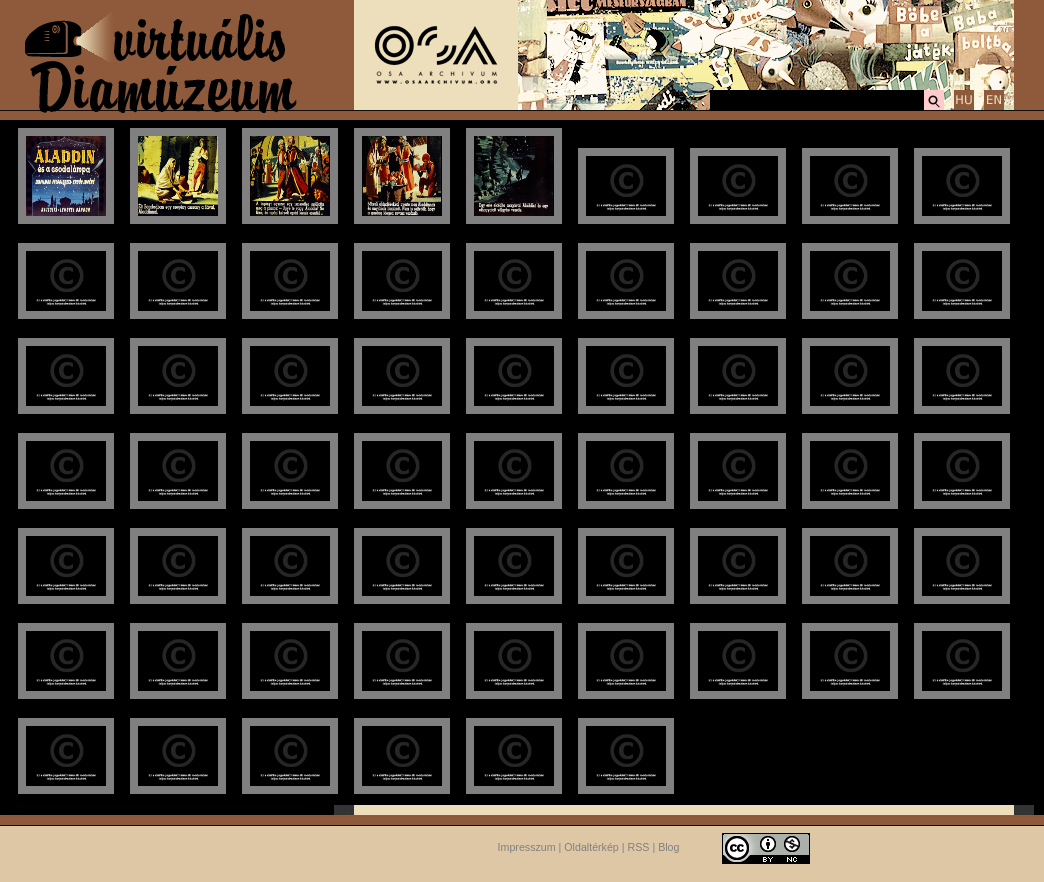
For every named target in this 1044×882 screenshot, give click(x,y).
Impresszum (527, 847)
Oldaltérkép (591, 847)
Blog (668, 847)
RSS (639, 847)
